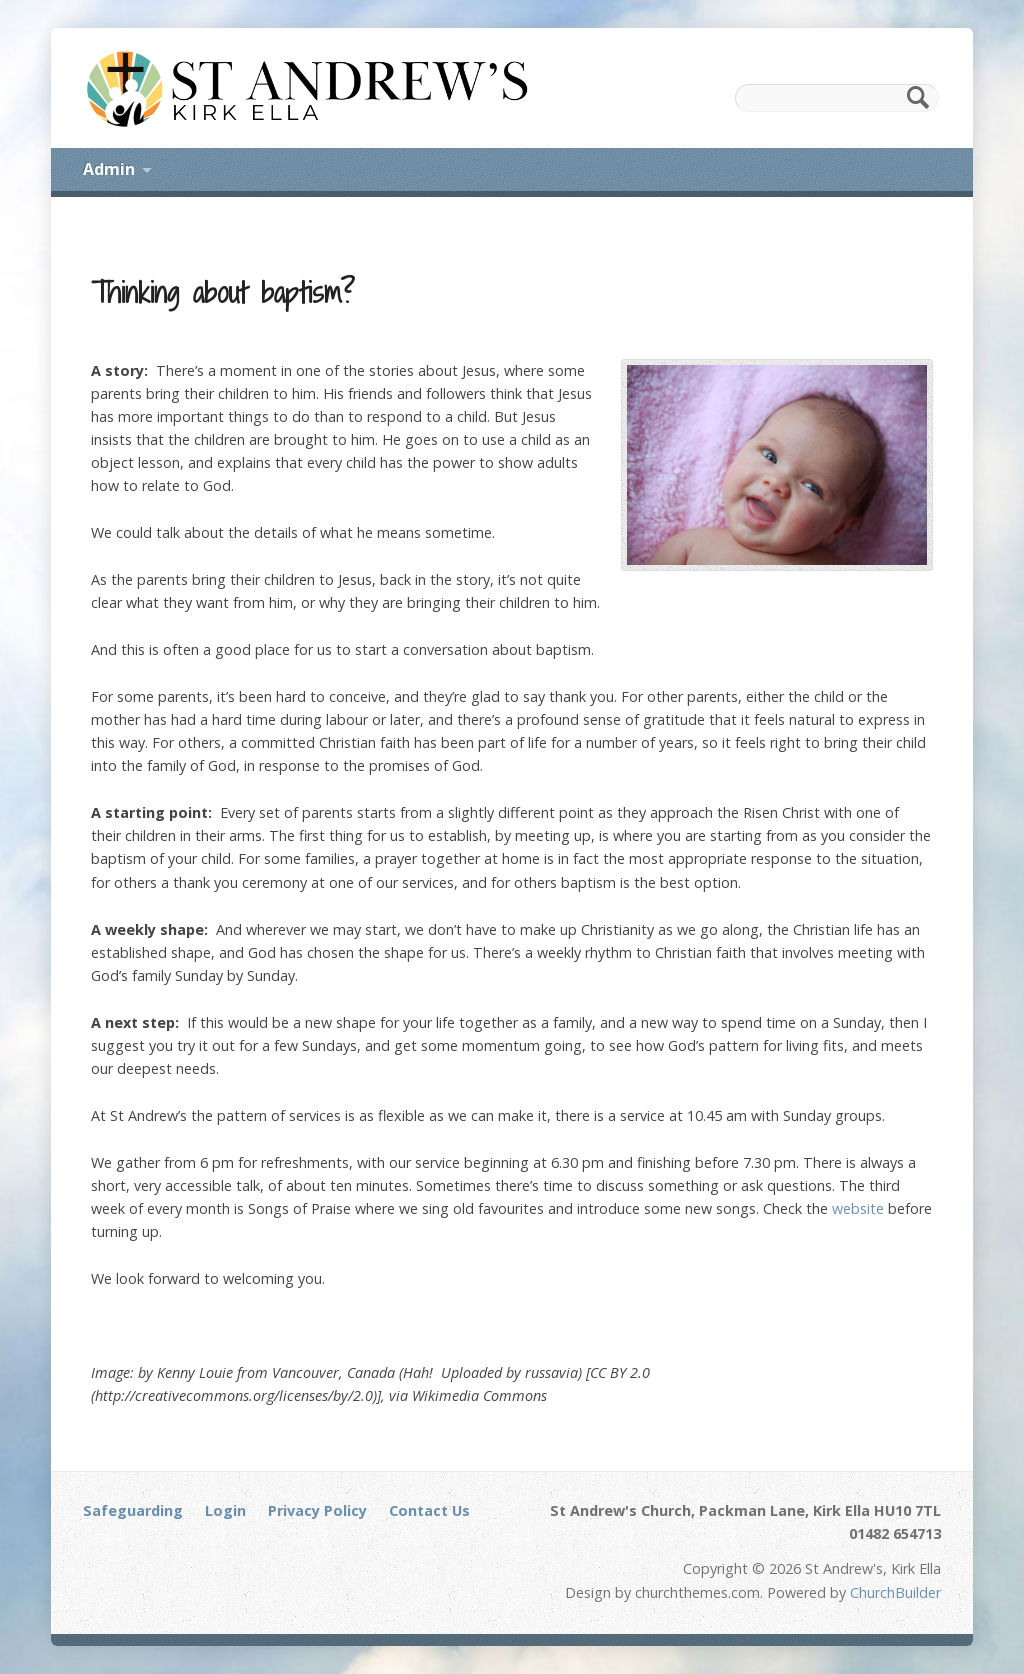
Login (225, 1510)
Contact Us (429, 1510)
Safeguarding (133, 1510)
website (858, 1208)
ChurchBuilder (895, 1592)
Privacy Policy (317, 1510)
